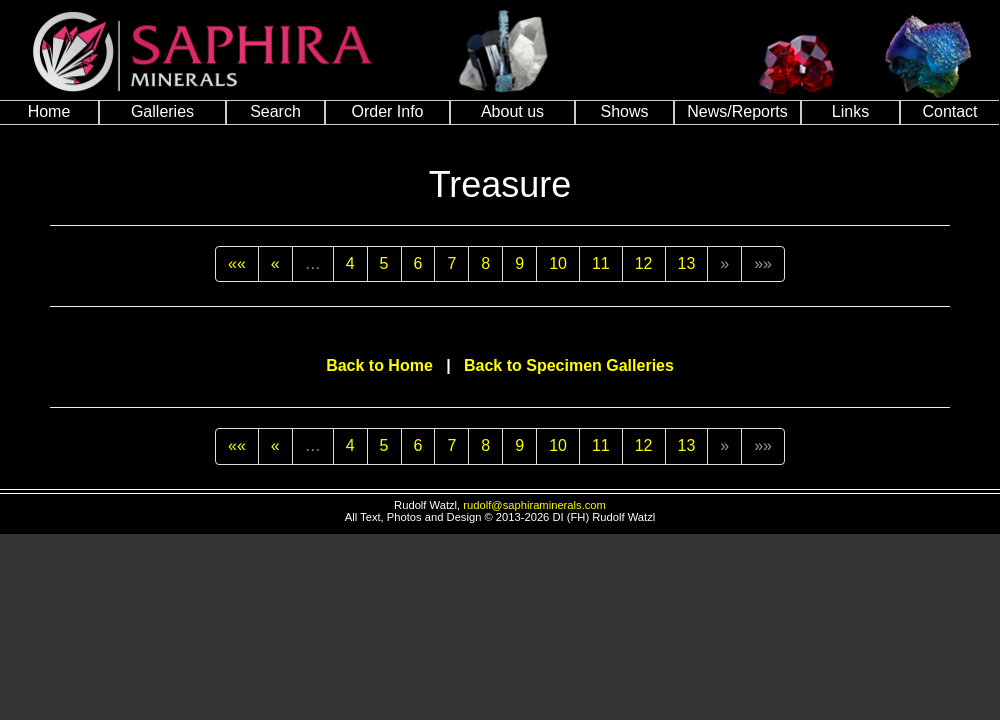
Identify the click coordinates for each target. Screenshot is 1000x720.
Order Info (387, 111)
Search (275, 111)
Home (49, 111)
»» (763, 263)
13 (687, 263)
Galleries (162, 111)
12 (644, 263)
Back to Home (379, 365)
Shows (624, 111)
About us (512, 111)
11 (601, 263)
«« (237, 263)
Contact (949, 111)
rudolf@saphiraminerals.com (534, 505)
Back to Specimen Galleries (569, 365)
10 (558, 263)
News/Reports (737, 111)
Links (850, 111)
